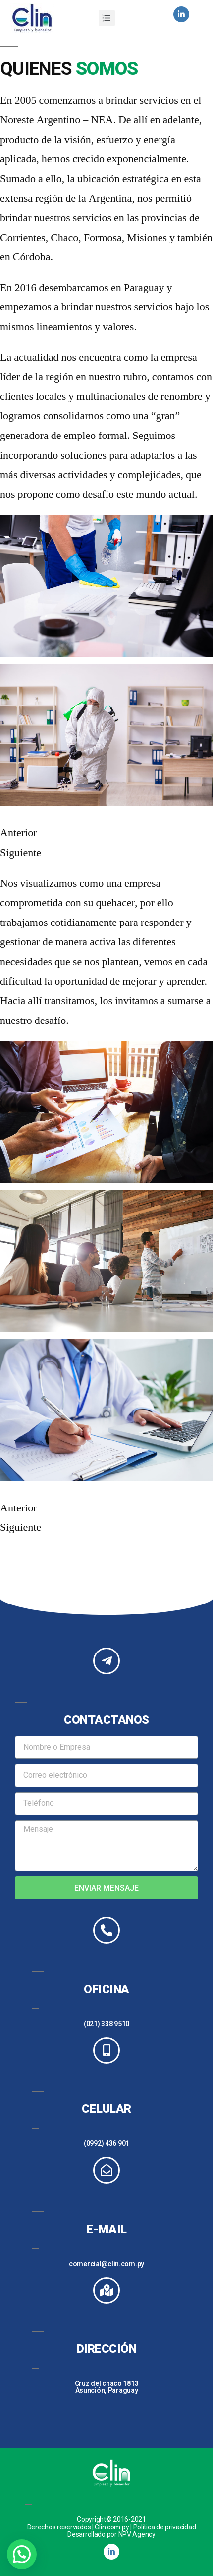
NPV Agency (137, 2534)
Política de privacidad (164, 2527)
